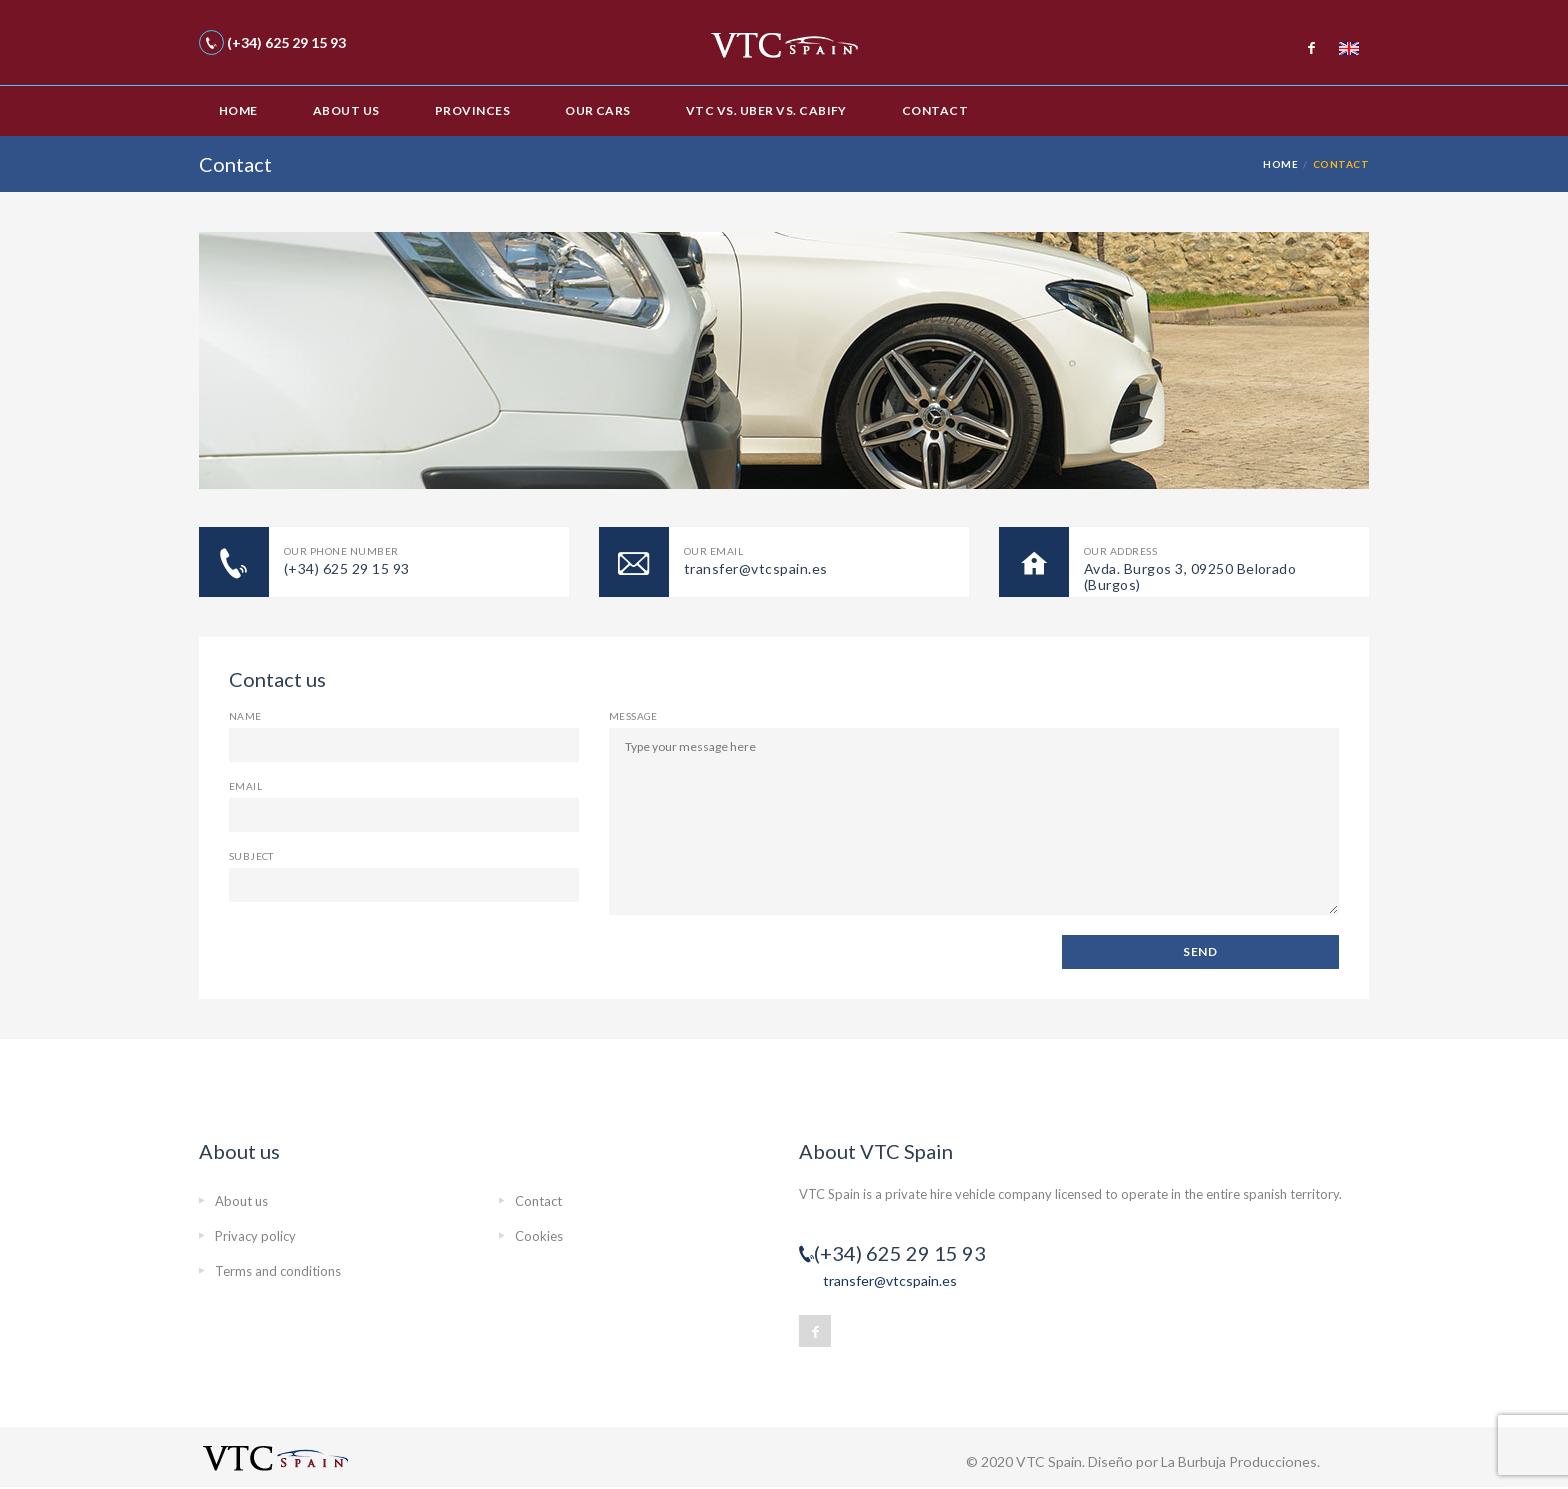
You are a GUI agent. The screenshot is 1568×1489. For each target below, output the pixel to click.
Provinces (472, 110)
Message (633, 716)
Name (245, 716)
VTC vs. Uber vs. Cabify (766, 110)
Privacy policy (255, 1236)
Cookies (539, 1236)
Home (238, 110)
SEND (1200, 951)
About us (346, 110)
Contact (935, 110)
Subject (251, 856)
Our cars (598, 110)
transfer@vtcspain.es (890, 1280)
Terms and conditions (278, 1271)
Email (245, 786)
